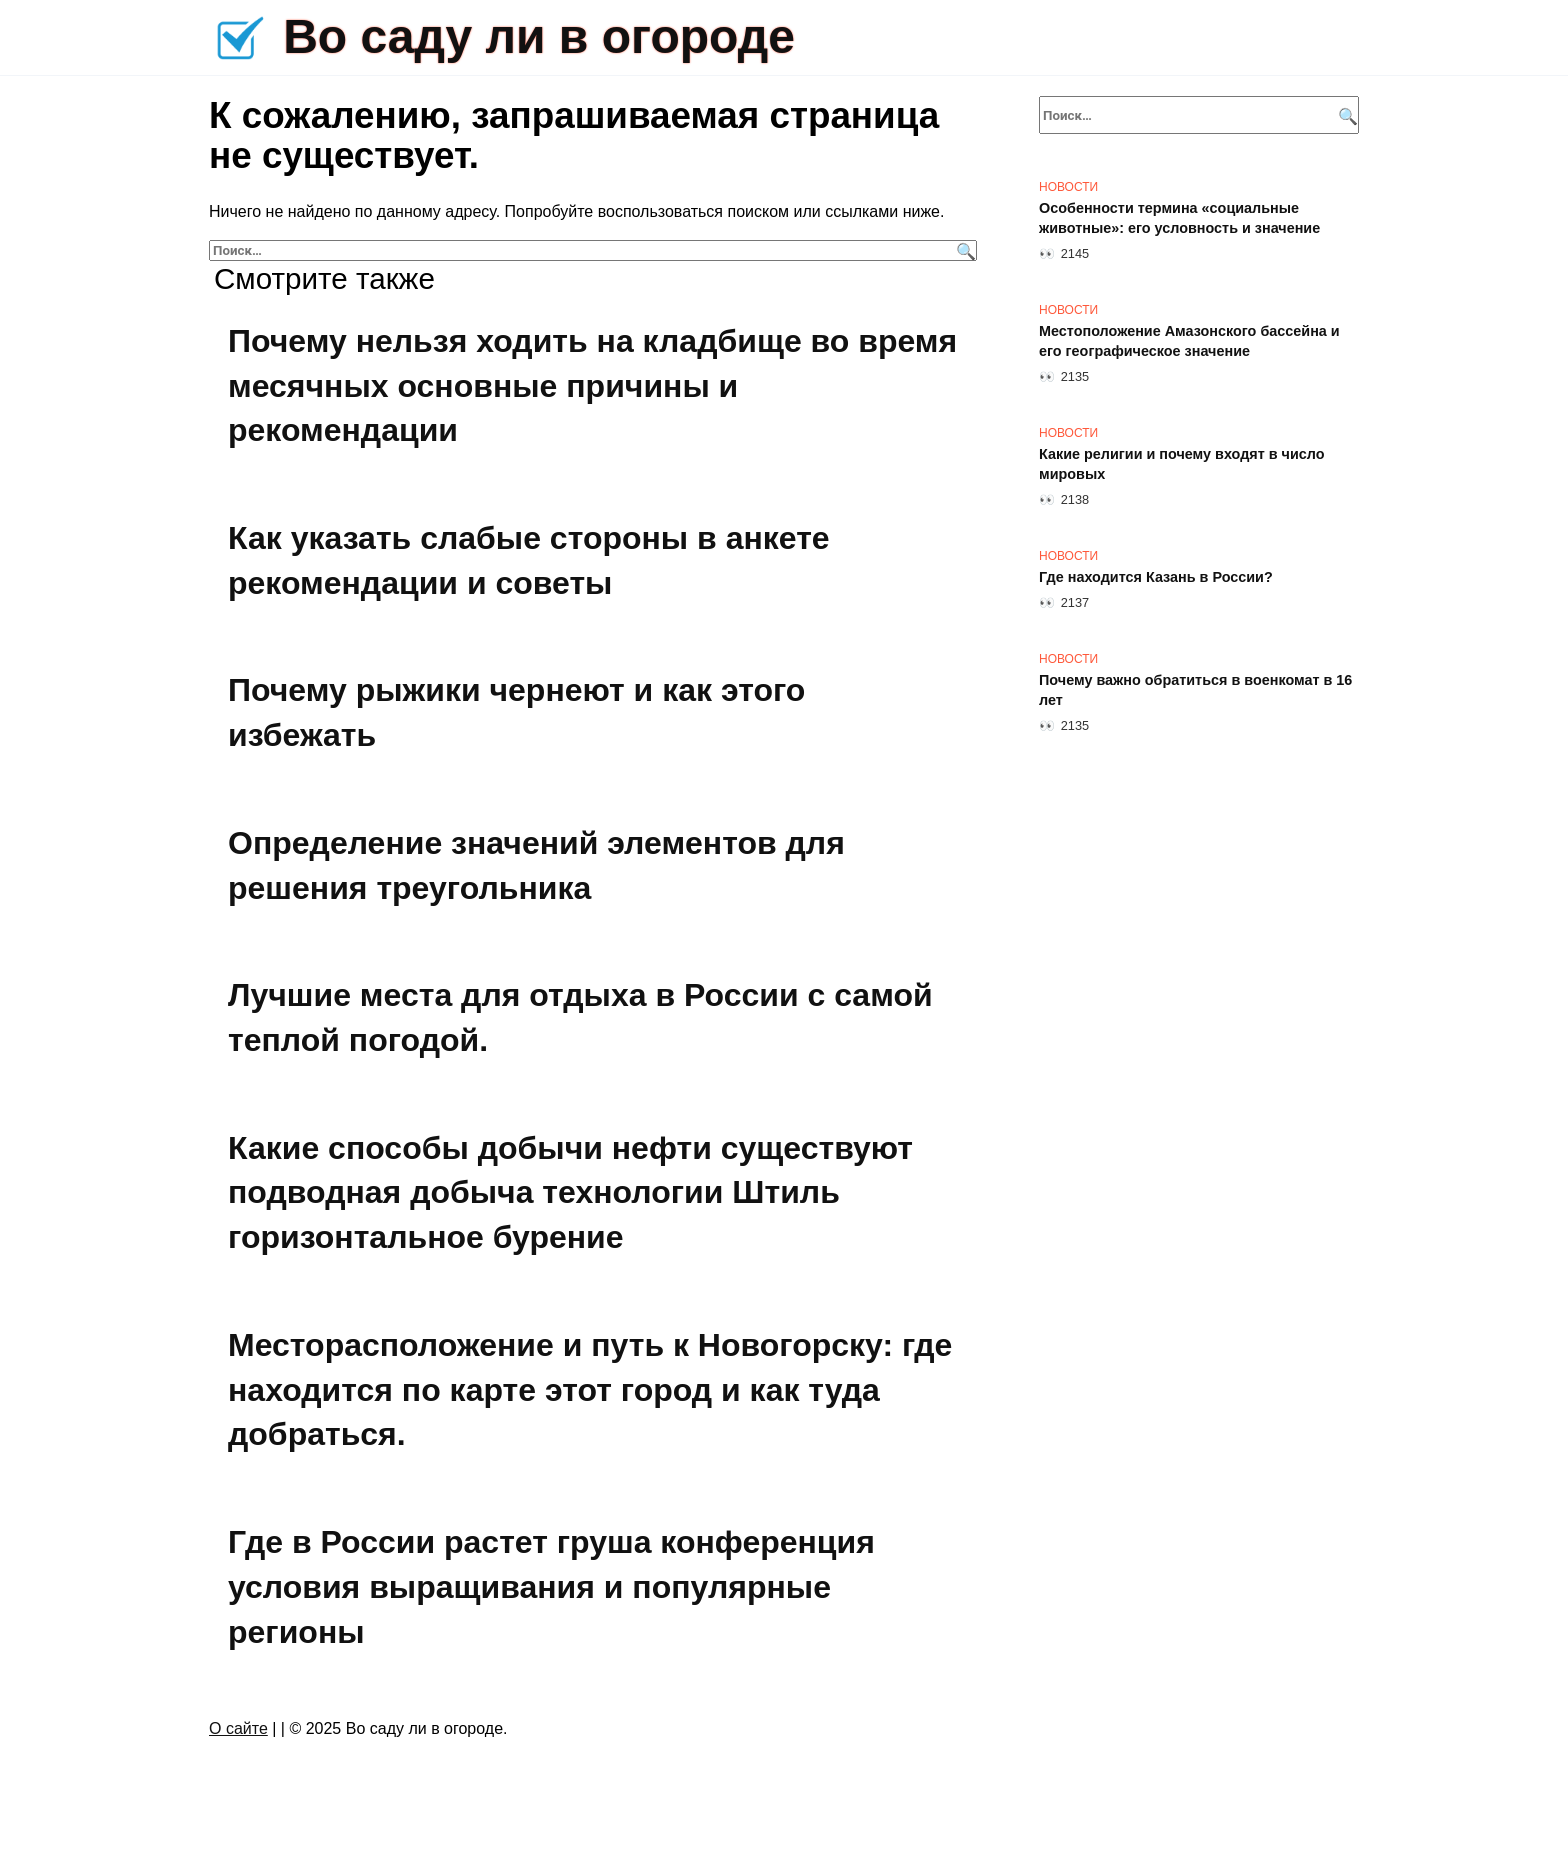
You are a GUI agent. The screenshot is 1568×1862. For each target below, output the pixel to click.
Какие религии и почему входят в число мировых (1182, 464)
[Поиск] (963, 250)
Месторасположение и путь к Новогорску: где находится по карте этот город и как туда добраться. (590, 1390)
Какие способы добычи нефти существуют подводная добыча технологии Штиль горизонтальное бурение (570, 1193)
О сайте (238, 1728)
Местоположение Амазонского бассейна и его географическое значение (1189, 341)
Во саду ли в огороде (539, 36)
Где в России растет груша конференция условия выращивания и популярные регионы (551, 1587)
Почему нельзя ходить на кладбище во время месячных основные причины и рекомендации (592, 386)
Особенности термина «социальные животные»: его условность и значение (1179, 218)
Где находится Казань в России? (1156, 577)
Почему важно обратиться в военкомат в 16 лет (1195, 690)
